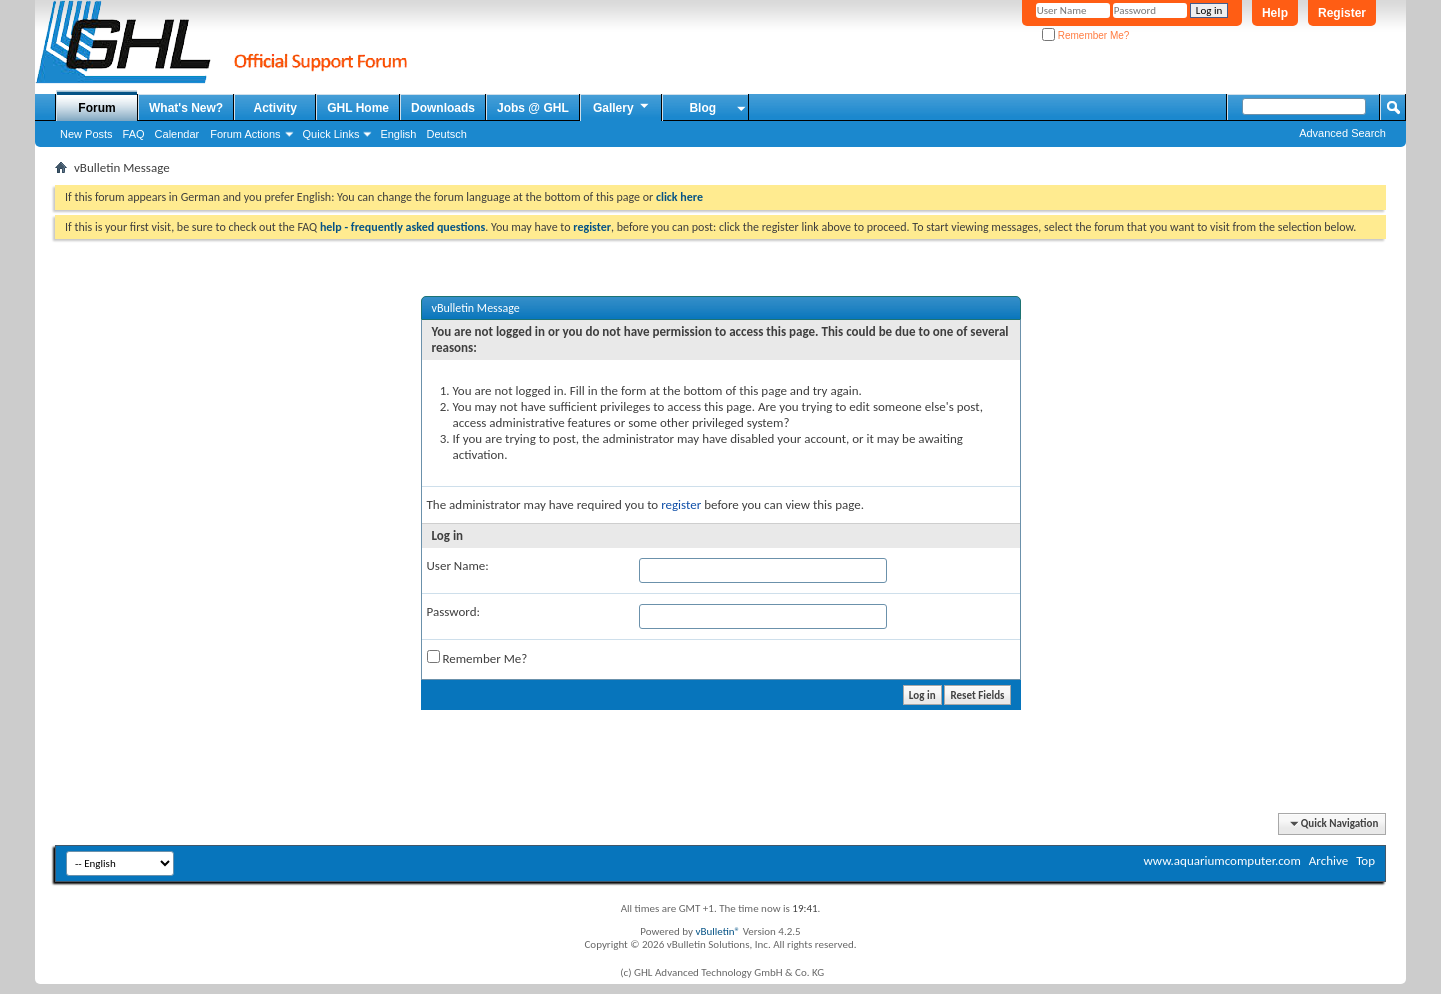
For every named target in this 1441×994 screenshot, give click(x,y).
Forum (96, 108)
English (398, 134)
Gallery (622, 107)
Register (1342, 13)
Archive (1328, 860)
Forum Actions (245, 134)
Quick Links (331, 134)
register (681, 504)
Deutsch (446, 134)
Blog (702, 108)
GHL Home (358, 108)
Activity (275, 108)
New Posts (86, 134)
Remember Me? (1085, 35)
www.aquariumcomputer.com (1221, 860)
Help (1275, 13)
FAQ (134, 134)
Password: (453, 611)
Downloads (443, 108)
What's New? (186, 108)
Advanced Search (1342, 133)
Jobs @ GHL (533, 108)
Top (1365, 860)
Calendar (177, 134)
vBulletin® (717, 931)
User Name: (458, 565)
